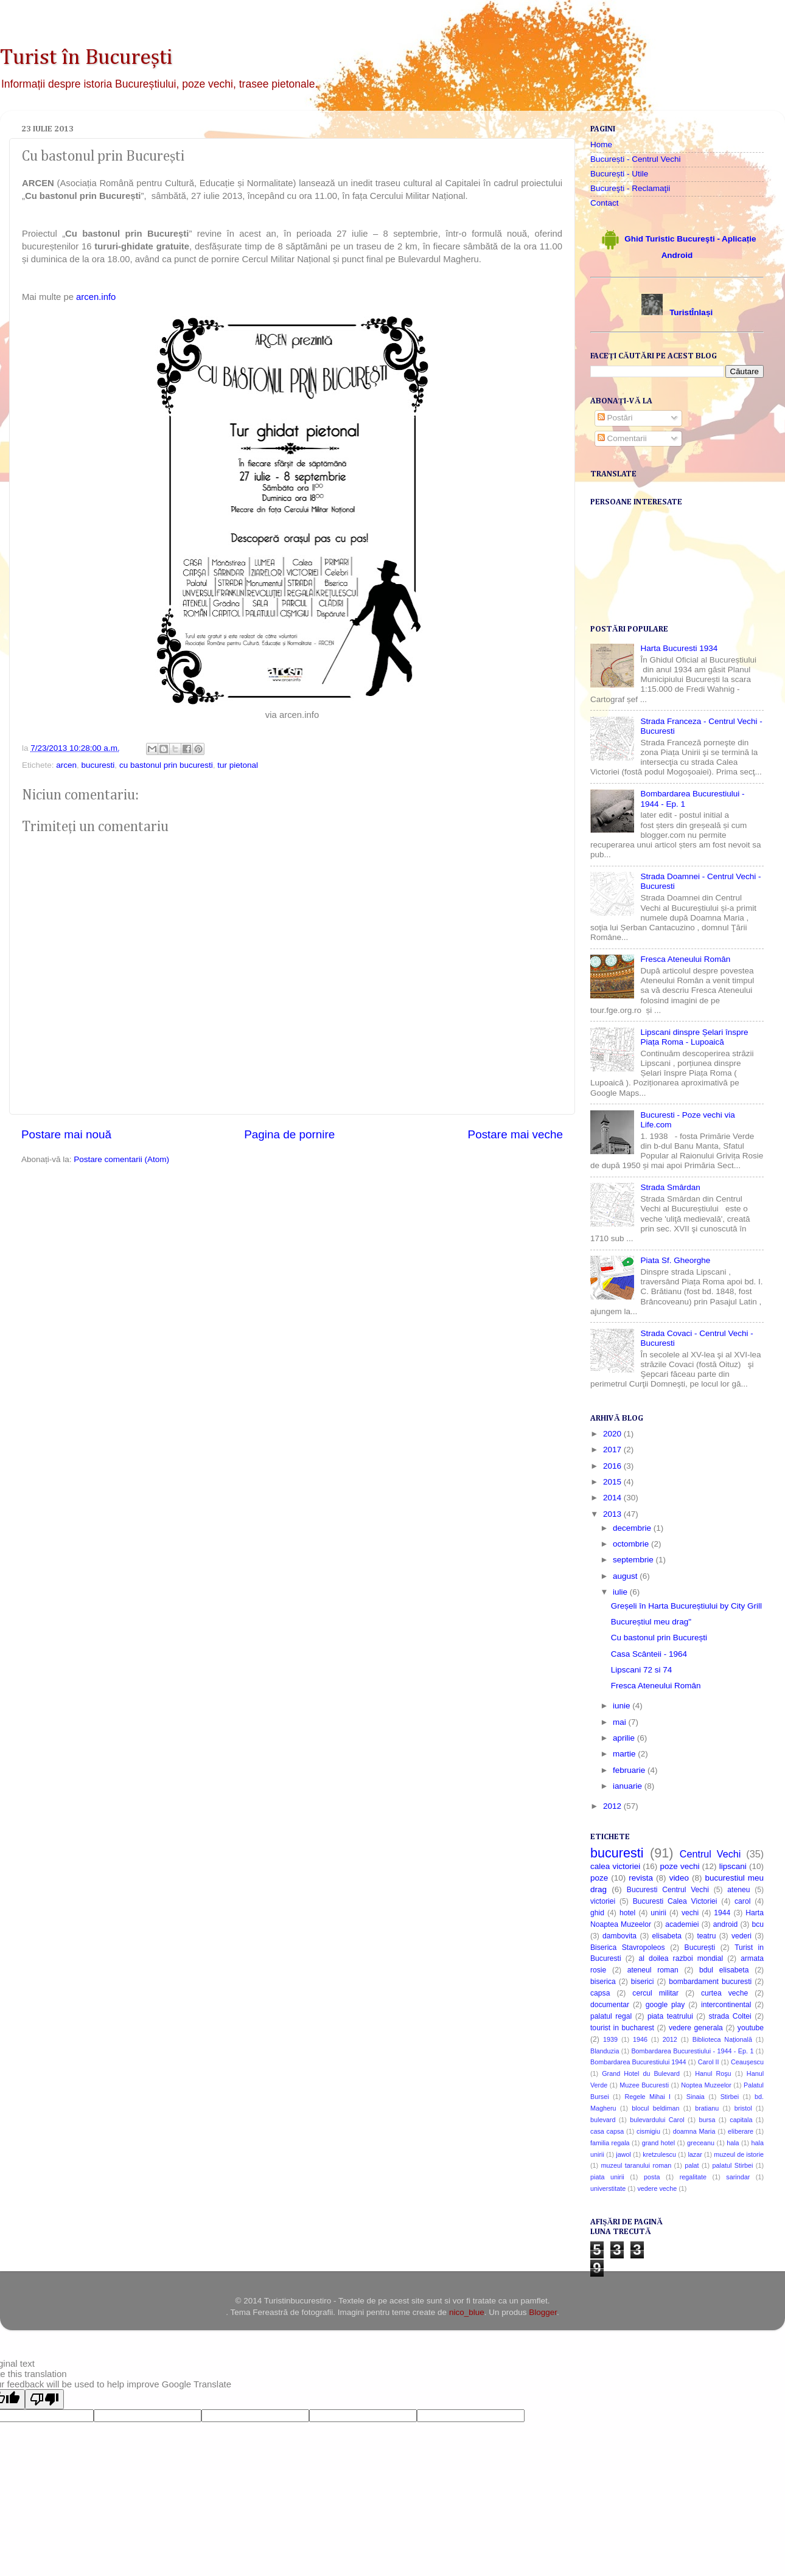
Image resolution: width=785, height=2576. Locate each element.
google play (665, 2004)
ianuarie (628, 1786)
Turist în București (86, 58)
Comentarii (622, 438)
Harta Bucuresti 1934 (678, 648)
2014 (613, 1497)
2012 (613, 1806)
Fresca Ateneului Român (685, 959)
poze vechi (680, 1866)
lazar (695, 2154)
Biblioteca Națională (722, 2039)
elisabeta (667, 1936)
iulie (621, 1591)
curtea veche (724, 1993)
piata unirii (607, 2177)
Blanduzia (604, 2051)
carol (742, 1901)
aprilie (625, 1737)
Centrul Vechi (710, 1853)
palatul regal (611, 2016)
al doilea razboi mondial (681, 1958)
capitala (741, 2119)
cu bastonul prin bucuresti (166, 765)
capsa (600, 1993)
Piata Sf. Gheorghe (675, 1260)
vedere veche (657, 2188)
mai (621, 1722)
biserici (642, 1981)
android (725, 1924)
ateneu (738, 1889)
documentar (609, 2004)
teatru (706, 1936)
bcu (758, 1924)
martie (625, 1753)
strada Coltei (730, 2016)
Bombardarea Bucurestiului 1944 (638, 2062)
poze (599, 1877)
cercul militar (655, 1993)
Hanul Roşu (713, 2073)
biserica (603, 1981)
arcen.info (96, 297)
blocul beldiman (655, 2108)
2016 (613, 1466)
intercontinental (726, 2004)
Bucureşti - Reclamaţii (630, 188)
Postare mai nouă (66, 1134)
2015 (613, 1481)
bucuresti (98, 765)
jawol (623, 2154)
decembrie (633, 1528)
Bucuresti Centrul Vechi (668, 1889)
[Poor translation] (44, 2399)
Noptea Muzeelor (706, 2085)
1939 (610, 2039)
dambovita (619, 1936)
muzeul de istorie (739, 2154)
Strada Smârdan (670, 1187)
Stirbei (729, 2096)
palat (692, 2165)
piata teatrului (670, 2016)
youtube (751, 2028)
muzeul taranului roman (636, 2165)
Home (601, 144)
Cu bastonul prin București (659, 1637)
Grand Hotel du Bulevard (641, 2073)
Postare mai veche (515, 1134)
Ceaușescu (747, 2062)
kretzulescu (659, 2154)
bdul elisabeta (723, 1970)
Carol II (708, 2062)
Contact (604, 202)
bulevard (602, 2119)
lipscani (733, 1866)
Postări (615, 417)
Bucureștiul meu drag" (651, 1621)
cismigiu (648, 2131)
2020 (613, 1433)
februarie (630, 1770)
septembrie (634, 1559)
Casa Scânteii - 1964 (649, 1654)
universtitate (608, 2188)
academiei (682, 1924)
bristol (743, 2108)
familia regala (610, 2142)
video (679, 1877)
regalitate (693, 2177)
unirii (658, 1913)
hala (733, 2142)
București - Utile (619, 173)
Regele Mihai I (647, 2096)
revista (641, 1877)
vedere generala (696, 2028)
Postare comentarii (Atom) (121, 1159)
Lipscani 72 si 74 (641, 1669)
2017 (613, 1449)
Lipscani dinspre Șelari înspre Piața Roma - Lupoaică (694, 1037)
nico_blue (466, 2312)
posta (652, 2177)
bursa (707, 2119)
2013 (613, 1514)
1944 (722, 1913)
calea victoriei (615, 1866)
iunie (622, 1705)
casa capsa (607, 2131)
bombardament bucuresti (710, 1981)
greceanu (700, 2142)
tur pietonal (237, 765)
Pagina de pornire (289, 1134)
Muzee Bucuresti (644, 2085)
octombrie (632, 1543)
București (700, 1947)
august (626, 1576)
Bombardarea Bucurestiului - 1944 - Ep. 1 (692, 2051)
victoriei (602, 1901)
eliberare (740, 2131)
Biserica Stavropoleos (627, 1947)
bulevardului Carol (657, 2119)
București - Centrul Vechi (635, 159)
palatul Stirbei (733, 2165)
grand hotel (658, 2142)
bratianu (707, 2108)
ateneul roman (653, 1970)
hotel (627, 1913)
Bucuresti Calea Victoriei (675, 1901)
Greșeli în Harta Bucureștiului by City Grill (686, 1605)
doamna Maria (694, 2131)
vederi (741, 1936)
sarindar (738, 2177)
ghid (597, 1913)
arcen (66, 765)
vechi (690, 1913)
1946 (640, 2039)
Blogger (543, 2312)
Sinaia (695, 2096)
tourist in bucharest (622, 2028)
